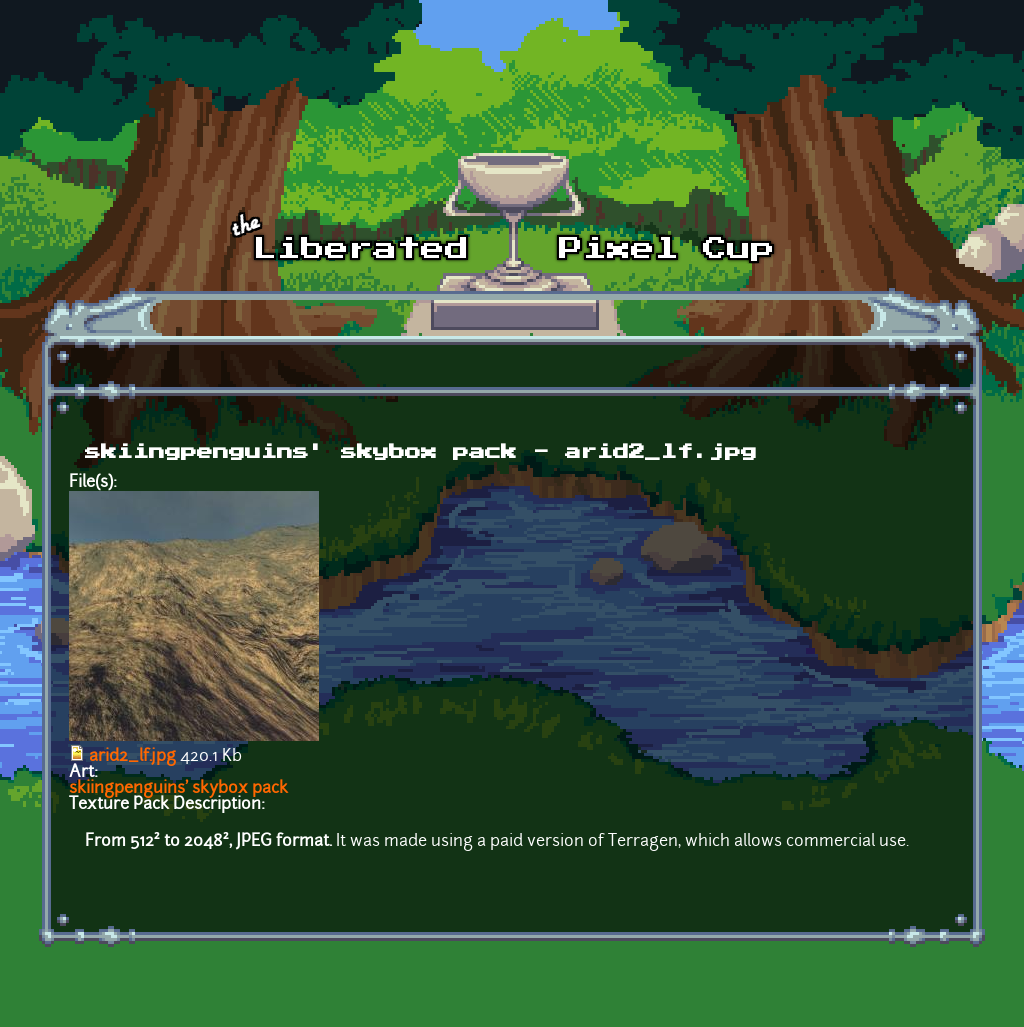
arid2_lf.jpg (132, 757)
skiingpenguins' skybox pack (178, 789)
